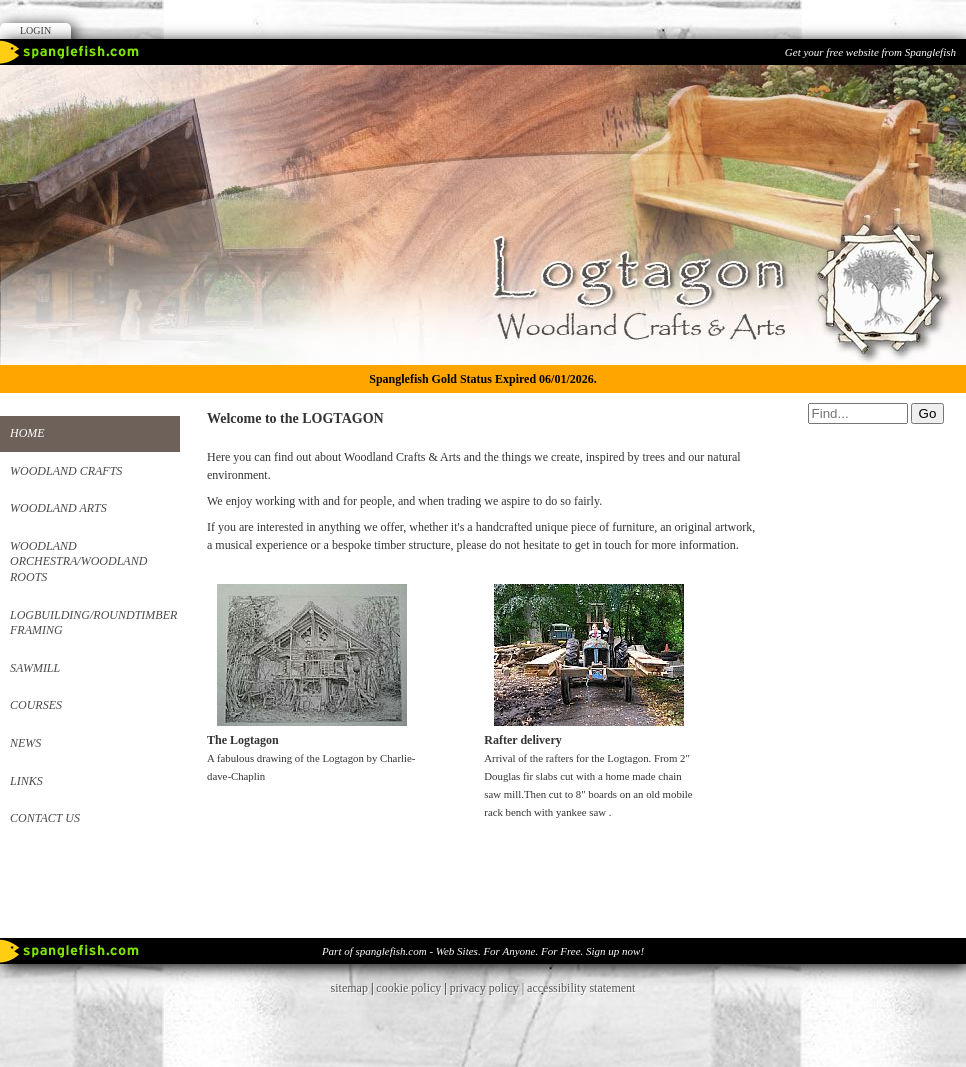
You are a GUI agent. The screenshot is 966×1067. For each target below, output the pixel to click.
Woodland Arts (58, 508)
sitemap (349, 988)
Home (27, 433)
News (25, 743)
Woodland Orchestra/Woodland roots (78, 561)
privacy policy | (488, 988)
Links (26, 781)
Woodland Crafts (66, 471)
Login (35, 30)
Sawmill (35, 668)
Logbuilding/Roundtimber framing (93, 623)
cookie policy (408, 988)
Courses (36, 705)
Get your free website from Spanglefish (870, 52)
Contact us (45, 818)
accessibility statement (581, 988)
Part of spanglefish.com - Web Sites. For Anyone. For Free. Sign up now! (483, 951)
